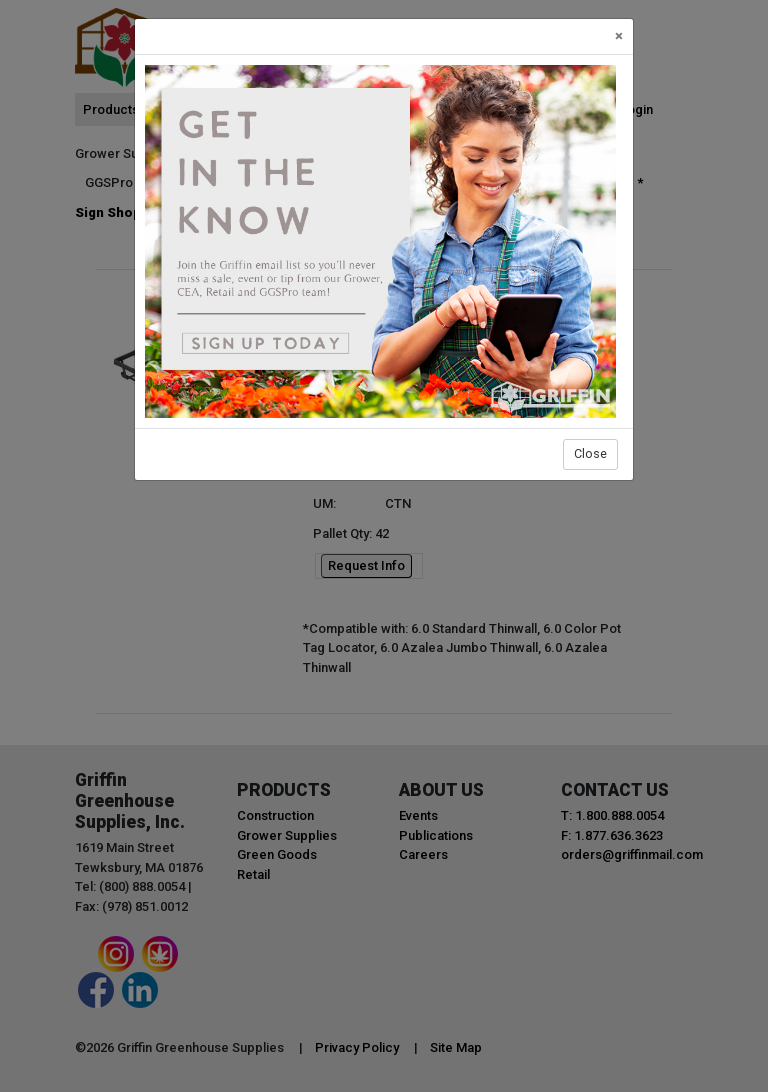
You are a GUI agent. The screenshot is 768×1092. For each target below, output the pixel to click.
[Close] (619, 36)
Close (590, 453)
